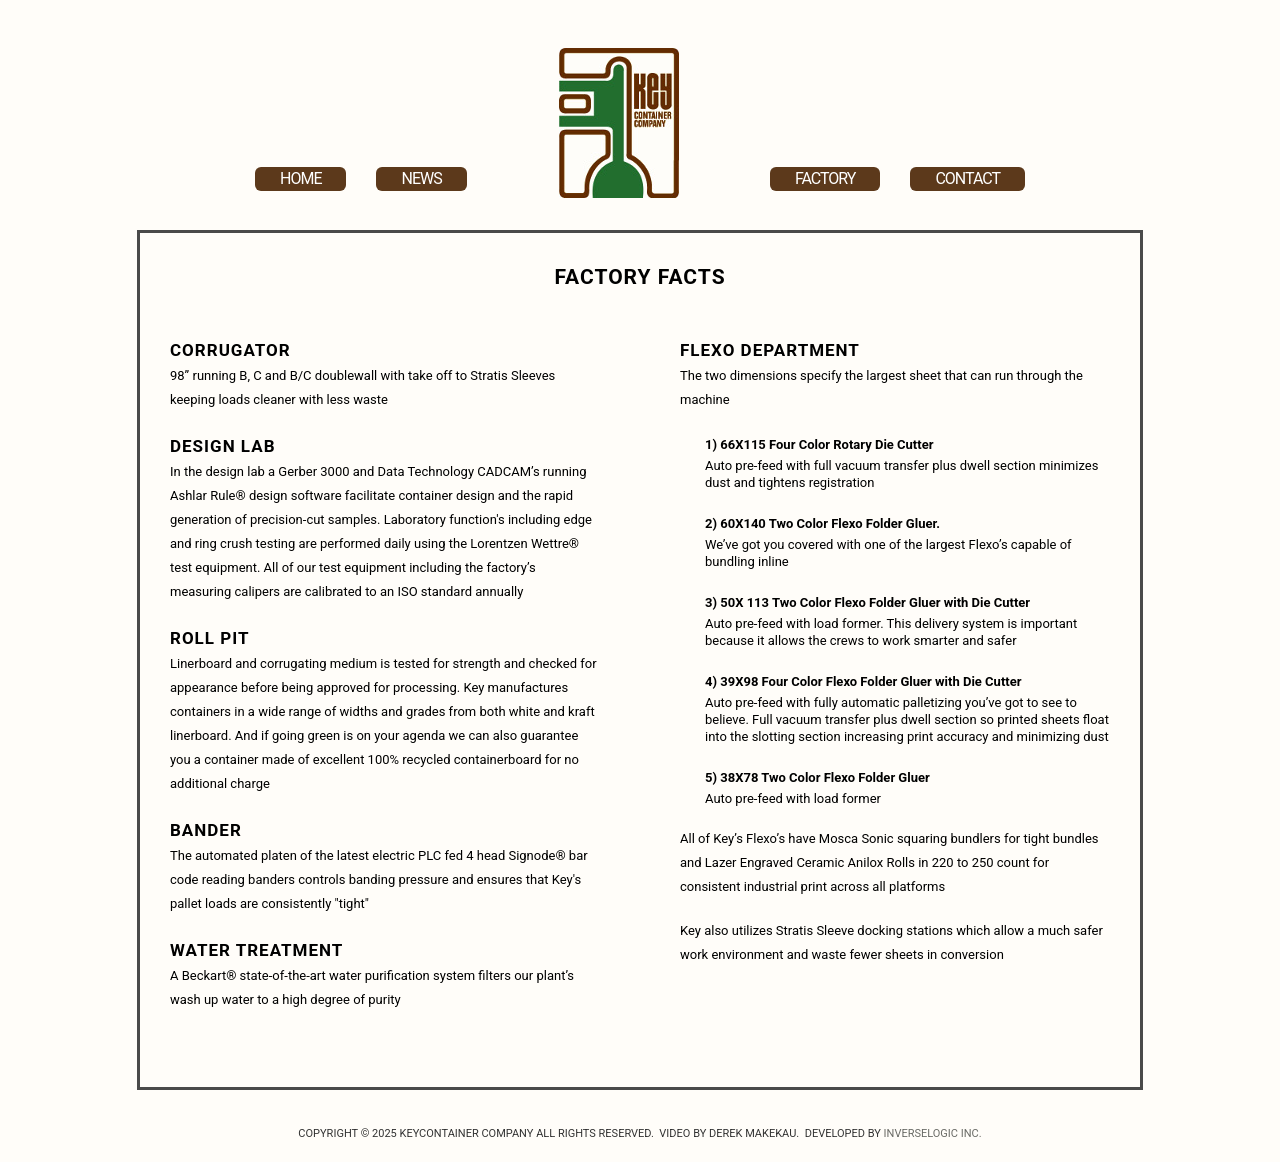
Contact (967, 178)
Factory (825, 178)
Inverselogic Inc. (933, 1133)
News (421, 178)
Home (300, 178)
